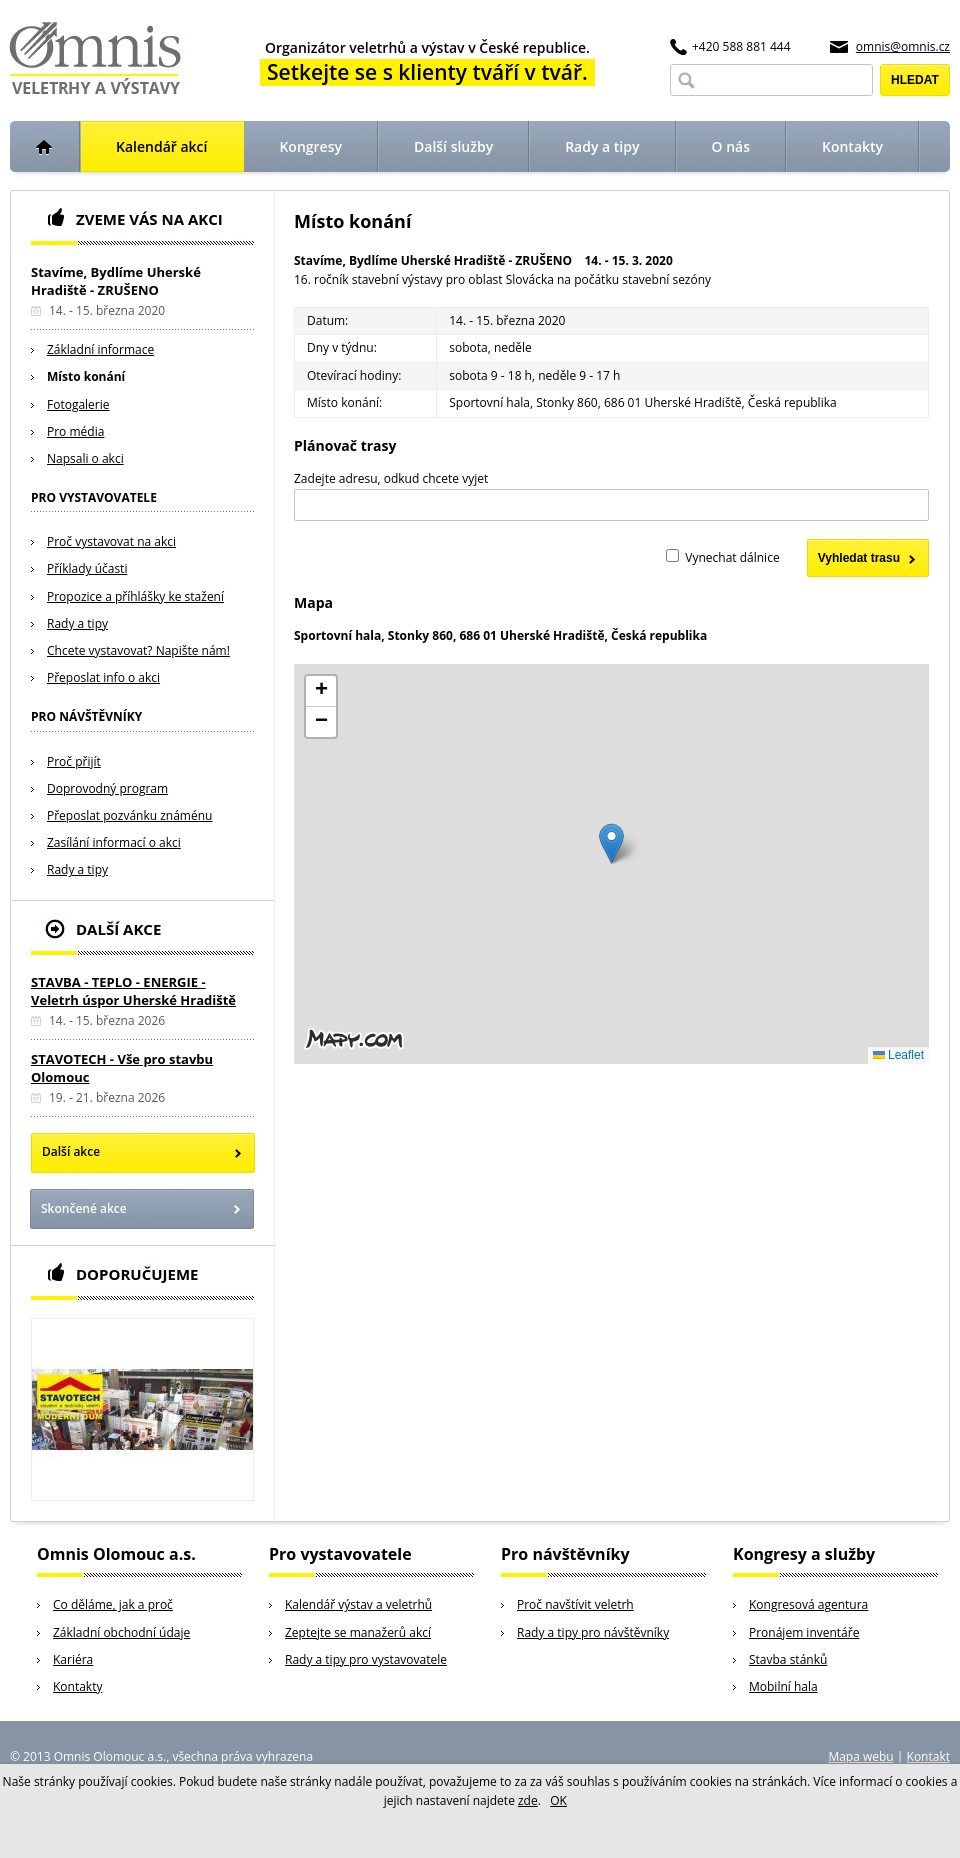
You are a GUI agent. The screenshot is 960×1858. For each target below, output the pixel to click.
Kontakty (77, 1686)
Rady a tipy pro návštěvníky (593, 1632)
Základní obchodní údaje (121, 1632)
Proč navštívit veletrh (575, 1604)
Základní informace (100, 349)
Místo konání (86, 376)
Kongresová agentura (808, 1604)
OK (558, 1800)
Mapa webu (860, 1756)
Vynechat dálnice (732, 557)
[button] (611, 843)
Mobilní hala (783, 1686)
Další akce (71, 1151)
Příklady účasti (87, 568)
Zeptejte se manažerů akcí (358, 1632)
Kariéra (73, 1659)
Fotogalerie (78, 404)
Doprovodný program (107, 788)
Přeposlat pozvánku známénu (129, 815)
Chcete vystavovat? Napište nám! (138, 650)
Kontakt (928, 1756)
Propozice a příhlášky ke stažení (135, 596)
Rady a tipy (77, 623)
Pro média (75, 431)
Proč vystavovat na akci (111, 541)
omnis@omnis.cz (903, 46)
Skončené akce (84, 1208)
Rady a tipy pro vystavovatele (366, 1659)
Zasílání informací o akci (114, 842)
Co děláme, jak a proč (113, 1604)
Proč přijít (74, 761)
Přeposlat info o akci (103, 677)
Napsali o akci (85, 458)
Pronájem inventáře (804, 1632)
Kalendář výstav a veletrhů (358, 1604)
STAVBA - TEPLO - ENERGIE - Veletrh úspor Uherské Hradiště (133, 991)
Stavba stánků (788, 1659)
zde (528, 1800)
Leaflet (898, 1055)
